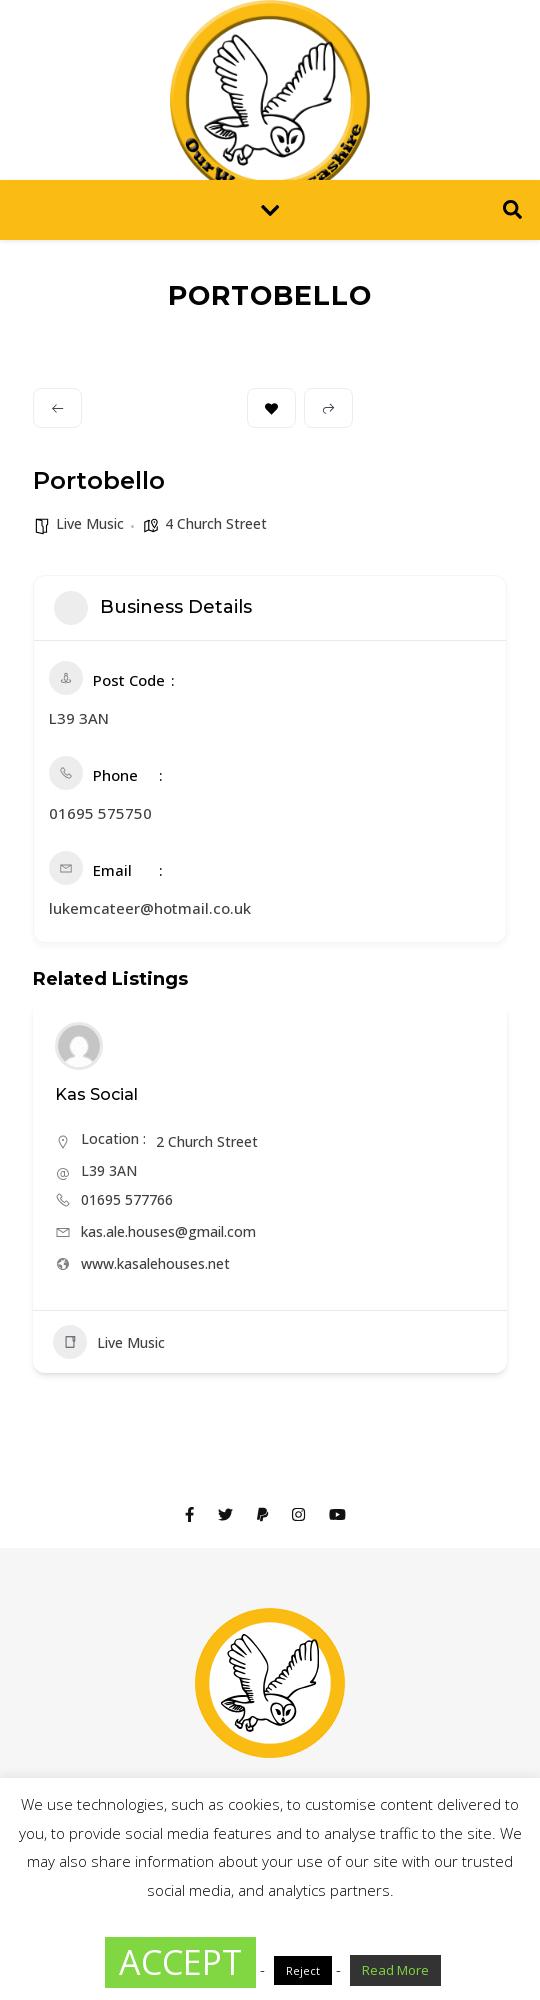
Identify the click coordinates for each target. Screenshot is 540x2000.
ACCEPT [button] (180, 1962)
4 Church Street (216, 523)
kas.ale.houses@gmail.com (168, 1231)
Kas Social (96, 1094)
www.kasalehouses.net (155, 1263)
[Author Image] (79, 1046)
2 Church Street (207, 1141)
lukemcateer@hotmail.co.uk (150, 908)
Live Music (90, 523)
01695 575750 (100, 813)
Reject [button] (303, 1970)
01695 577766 (127, 1199)
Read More (395, 1970)
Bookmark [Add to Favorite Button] (271, 408)
